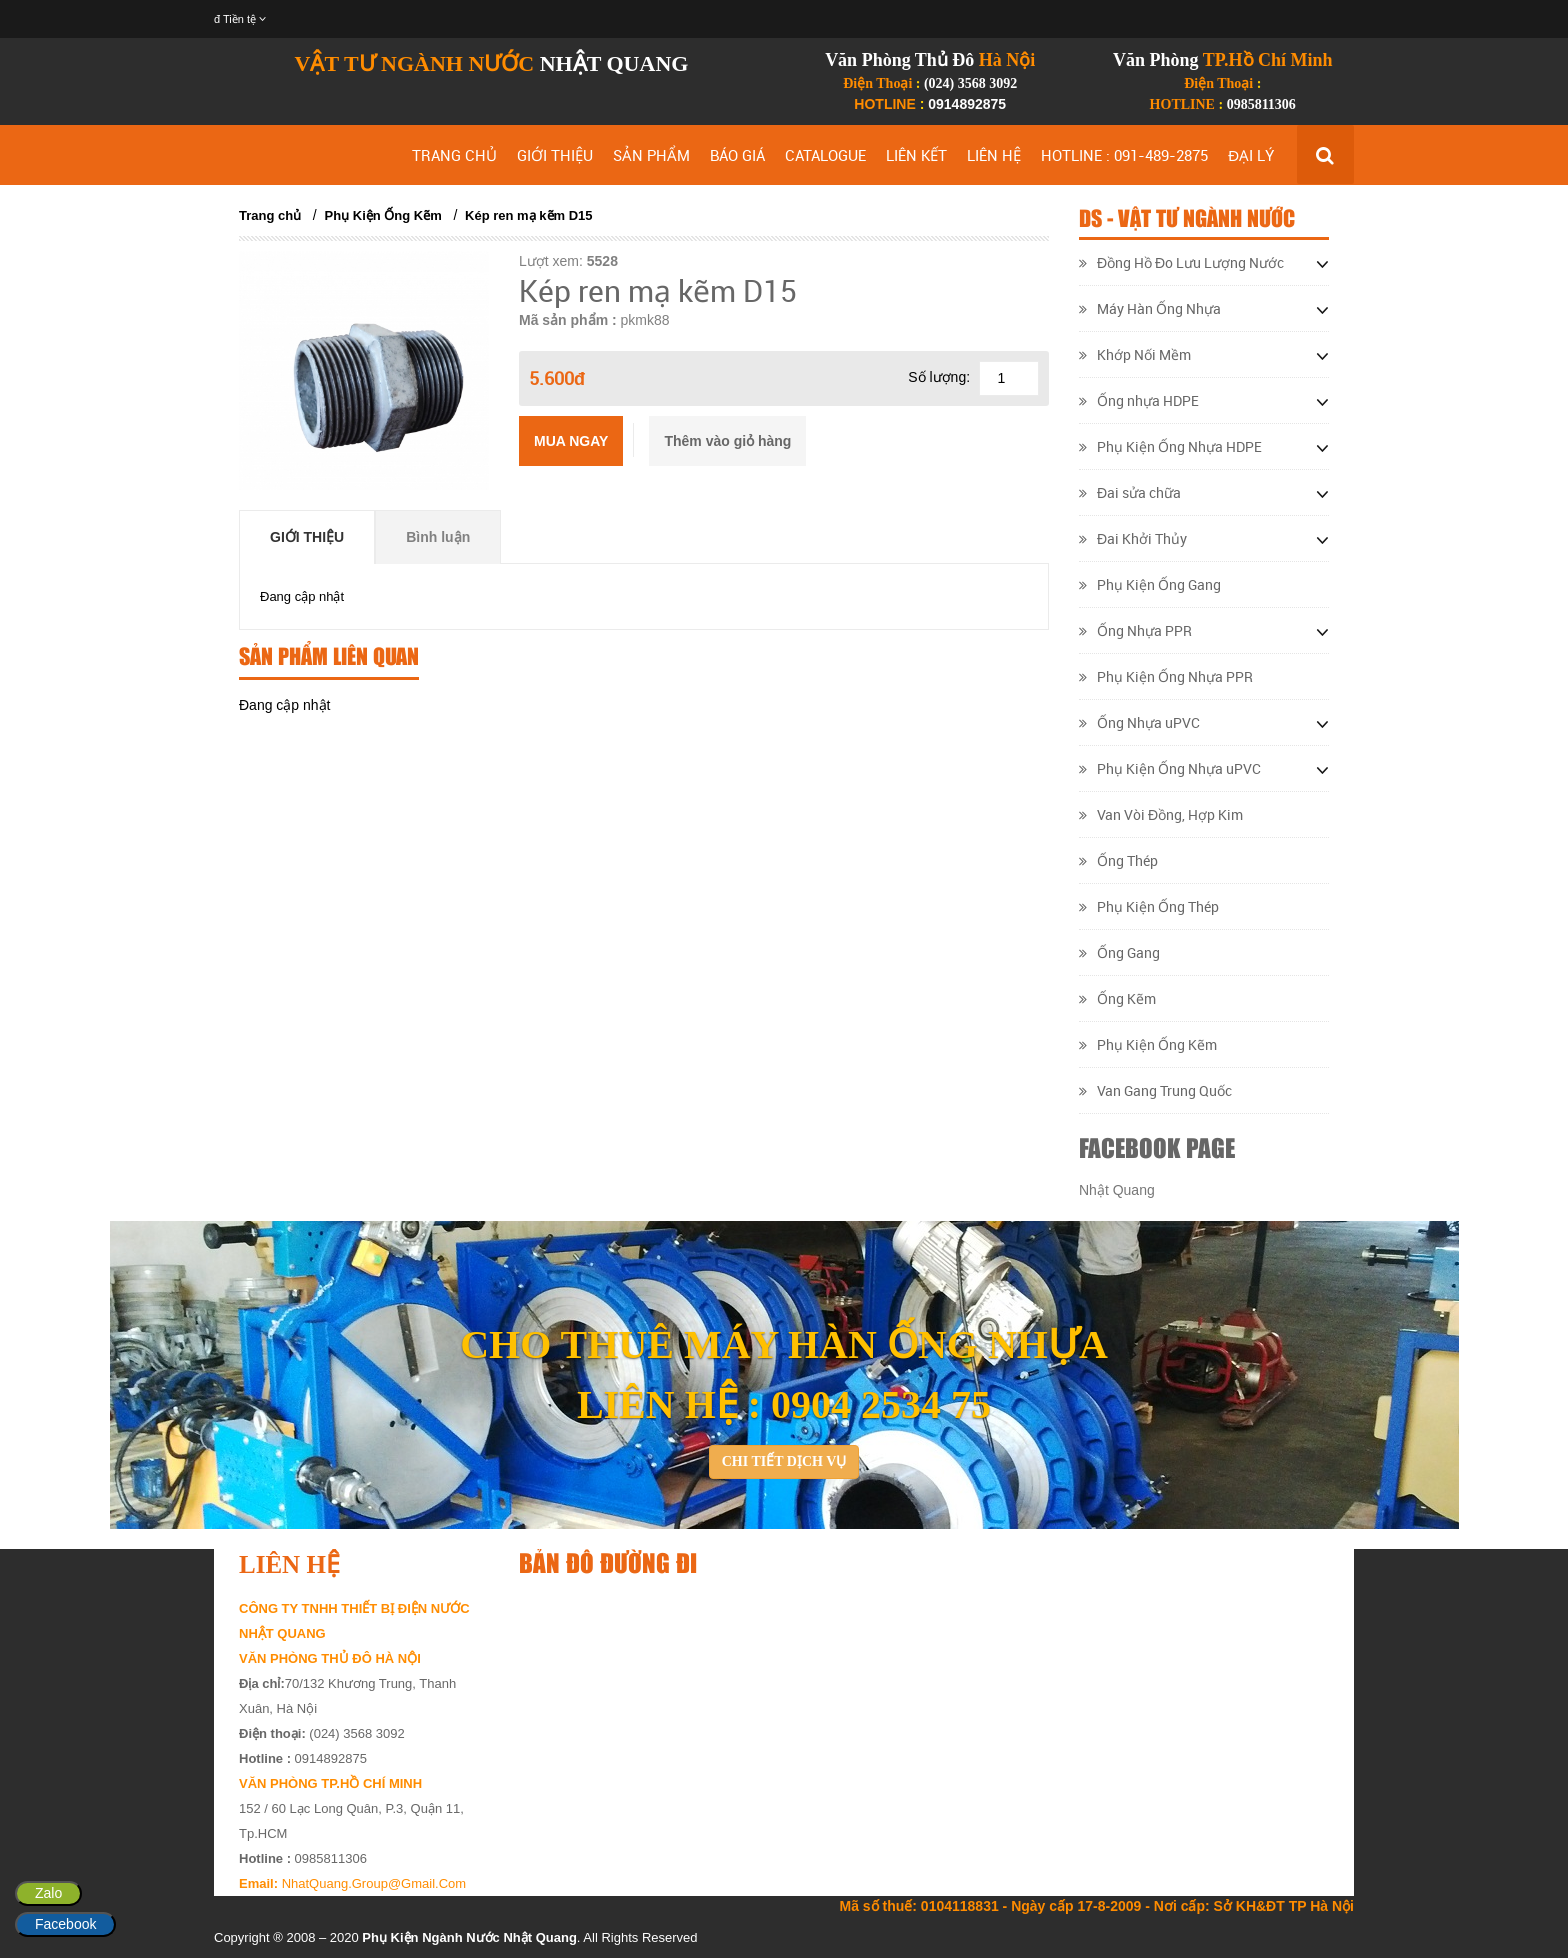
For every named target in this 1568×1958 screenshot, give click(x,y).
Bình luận (438, 537)
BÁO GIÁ (737, 155)
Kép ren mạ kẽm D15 (528, 215)
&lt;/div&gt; (924, 1726)
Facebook (65, 1924)
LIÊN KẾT (916, 155)
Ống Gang (1119, 952)
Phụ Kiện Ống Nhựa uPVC (1170, 768)
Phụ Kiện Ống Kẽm (383, 215)
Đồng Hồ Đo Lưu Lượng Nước (1181, 262)
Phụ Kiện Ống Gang (1150, 584)
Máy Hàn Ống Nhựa (1150, 308)
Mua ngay (571, 441)
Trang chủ (270, 215)
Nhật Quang (1117, 1190)
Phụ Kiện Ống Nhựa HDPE (1170, 446)
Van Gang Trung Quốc (1155, 1090)
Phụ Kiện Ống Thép (1149, 906)
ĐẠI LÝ (1251, 155)
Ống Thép (1118, 860)
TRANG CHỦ (454, 155)
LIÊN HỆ (994, 155)
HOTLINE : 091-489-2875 (1124, 155)
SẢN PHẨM (651, 155)
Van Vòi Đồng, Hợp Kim (1161, 814)
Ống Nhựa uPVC (1139, 722)
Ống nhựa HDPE (1139, 400)
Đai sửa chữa (1130, 492)
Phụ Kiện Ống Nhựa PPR (1166, 676)
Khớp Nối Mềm (1135, 354)
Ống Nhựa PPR (1135, 630)
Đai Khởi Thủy (1133, 538)
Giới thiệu (307, 537)
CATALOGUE (825, 155)
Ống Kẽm (1117, 998)
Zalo (48, 1893)
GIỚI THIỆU (555, 155)
